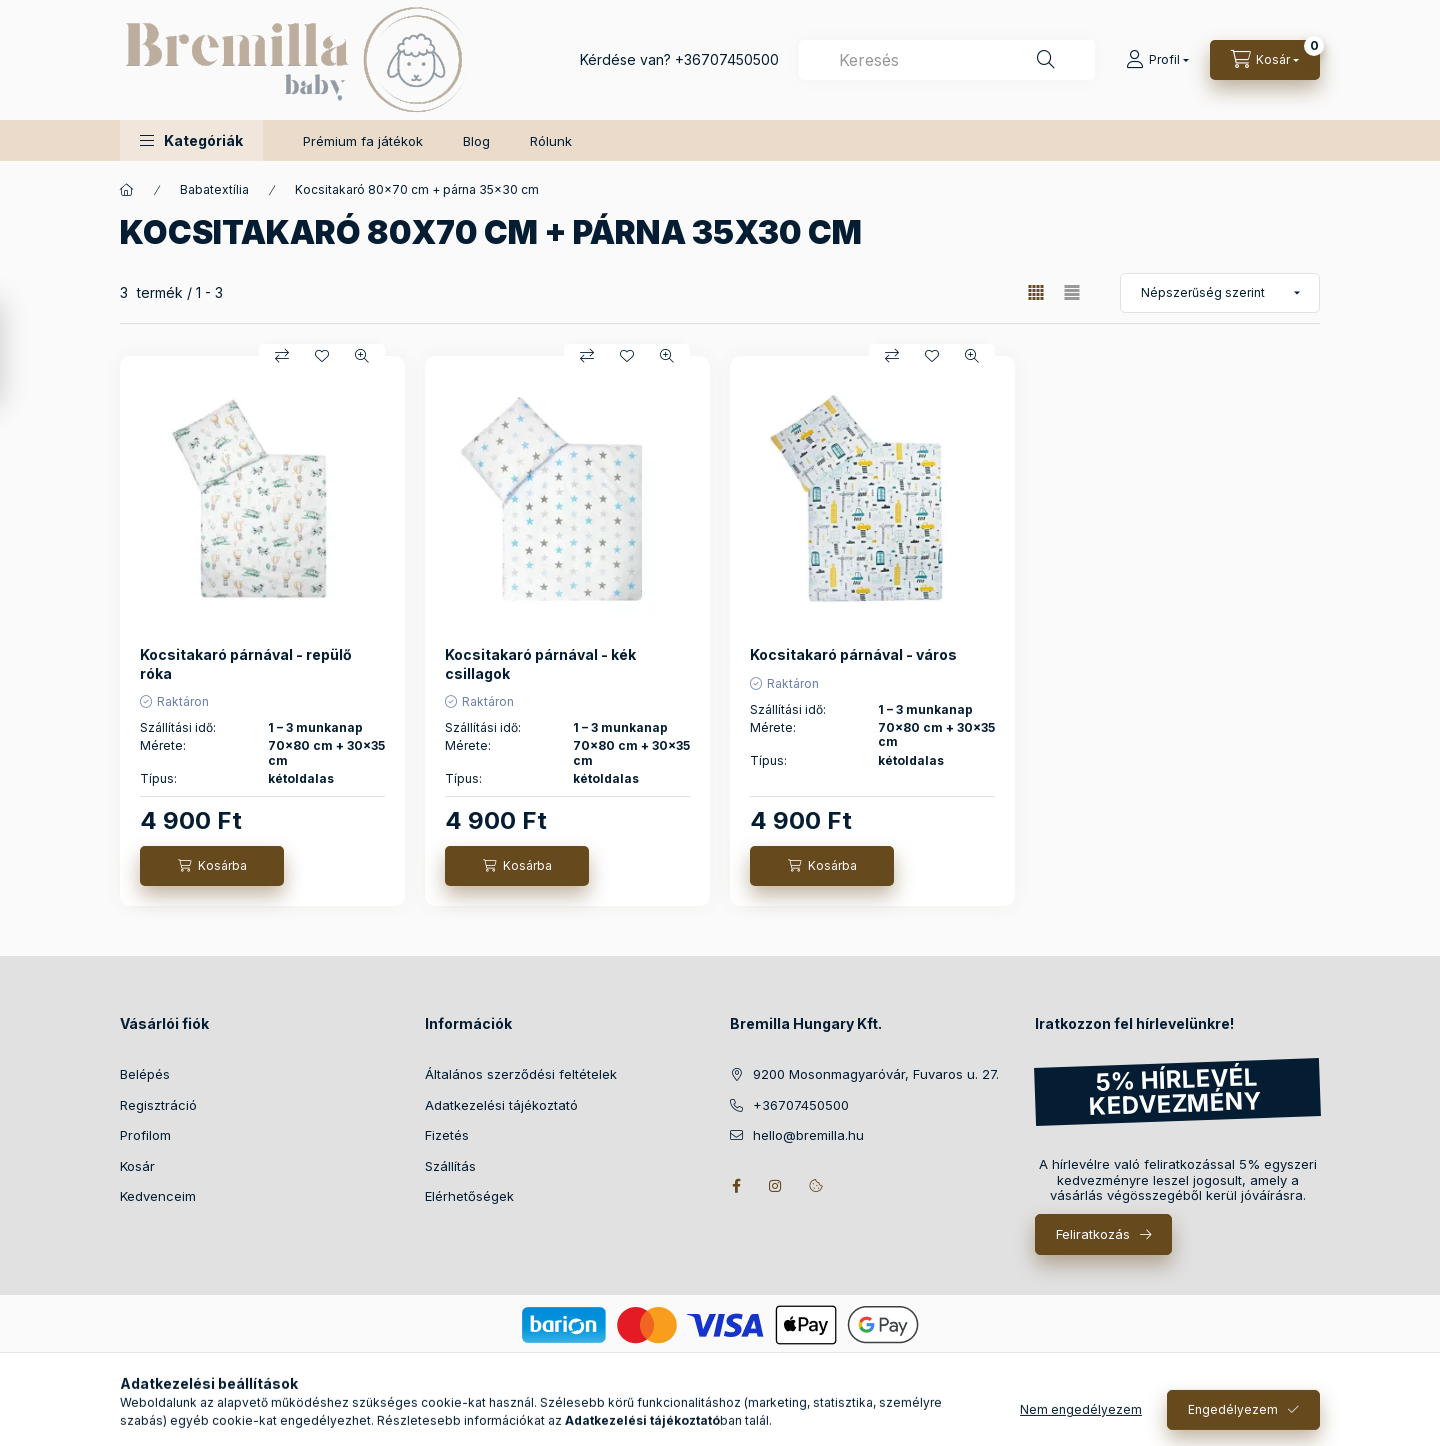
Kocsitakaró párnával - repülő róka (246, 663)
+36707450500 (727, 59)
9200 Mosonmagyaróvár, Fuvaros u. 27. (876, 1074)
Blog (476, 141)
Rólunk (551, 141)
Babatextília (214, 189)
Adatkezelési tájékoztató (501, 1105)
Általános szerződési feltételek (521, 1074)
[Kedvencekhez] (322, 356)
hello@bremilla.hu (808, 1135)
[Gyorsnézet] (362, 356)
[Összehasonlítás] (282, 356)
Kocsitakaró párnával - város (853, 654)
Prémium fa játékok (363, 141)
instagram (776, 1186)
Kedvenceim (158, 1196)
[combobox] (947, 60)
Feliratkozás (1093, 1234)
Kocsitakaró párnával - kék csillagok (540, 663)
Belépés (145, 1074)
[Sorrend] (1220, 293)
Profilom (145, 1135)
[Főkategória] (127, 190)
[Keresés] (1046, 60)
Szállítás (450, 1166)
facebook (736, 1186)
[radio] (1072, 292)
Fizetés (447, 1135)
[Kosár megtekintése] (1265, 60)
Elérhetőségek (469, 1196)
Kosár (137, 1166)
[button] (191, 140)
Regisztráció (158, 1105)
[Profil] (1157, 60)
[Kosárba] (212, 866)
